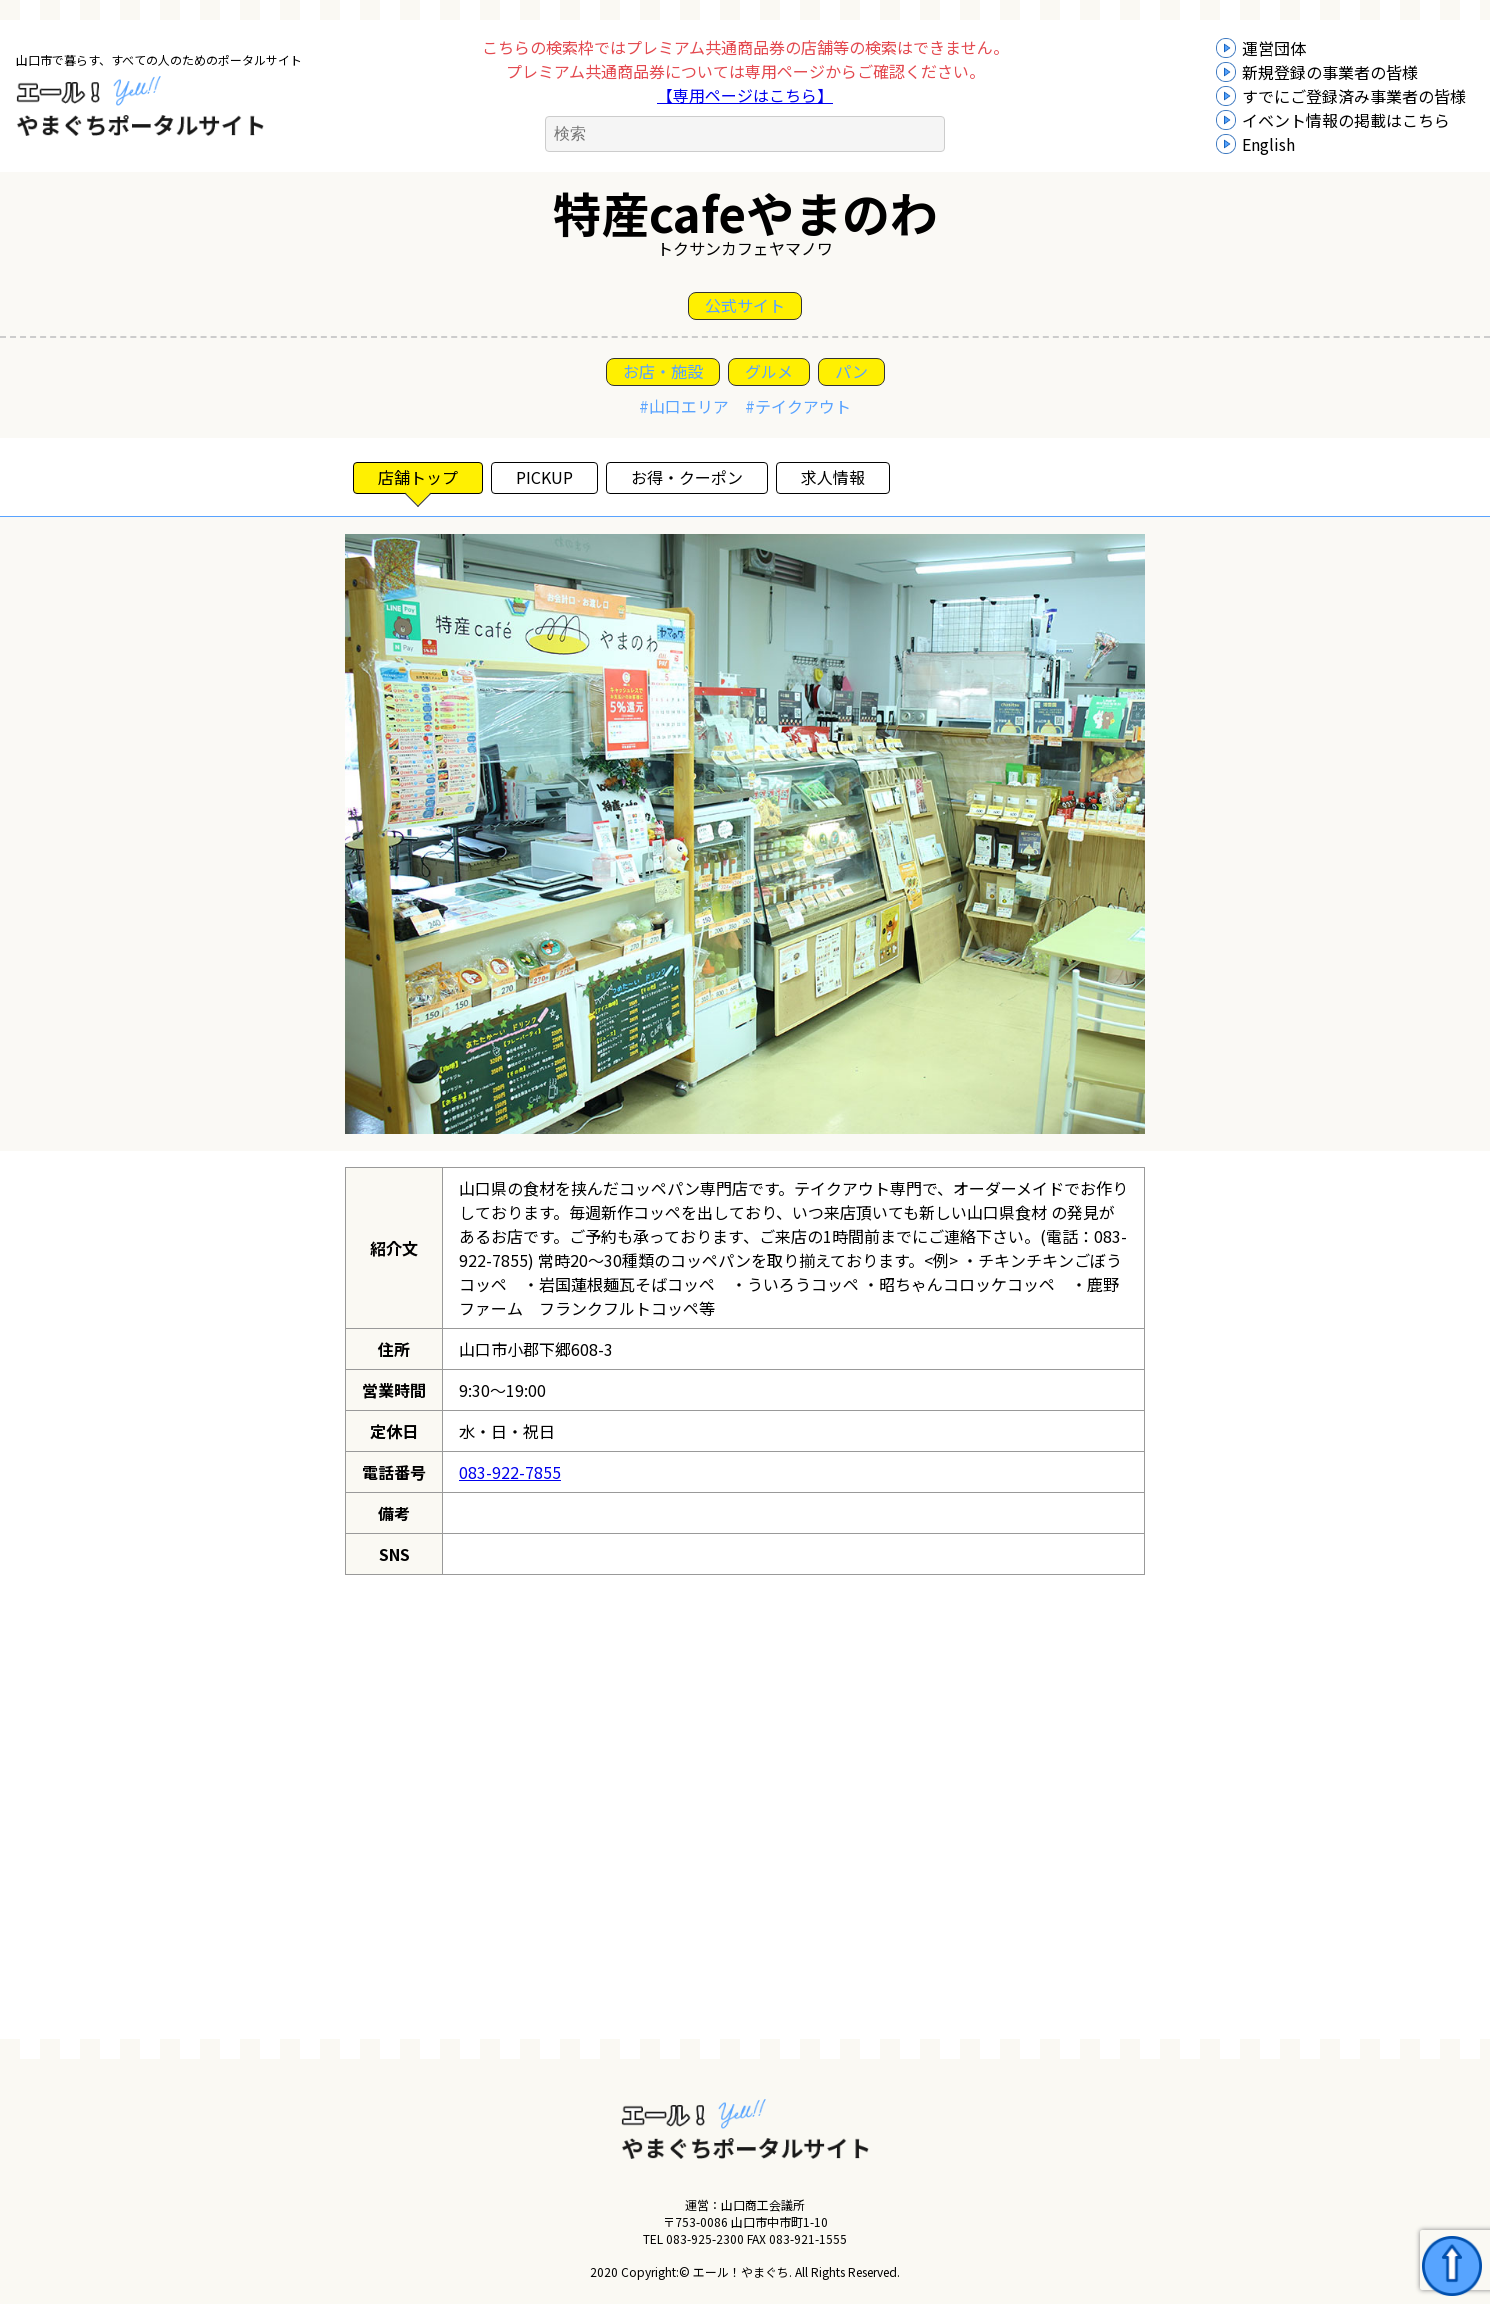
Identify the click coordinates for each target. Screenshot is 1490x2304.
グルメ (769, 371)
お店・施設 (663, 371)
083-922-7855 (510, 1472)
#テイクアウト (798, 406)
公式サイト (745, 305)
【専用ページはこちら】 (745, 95)
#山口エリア (684, 406)
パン (851, 371)
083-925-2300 (705, 2238)
